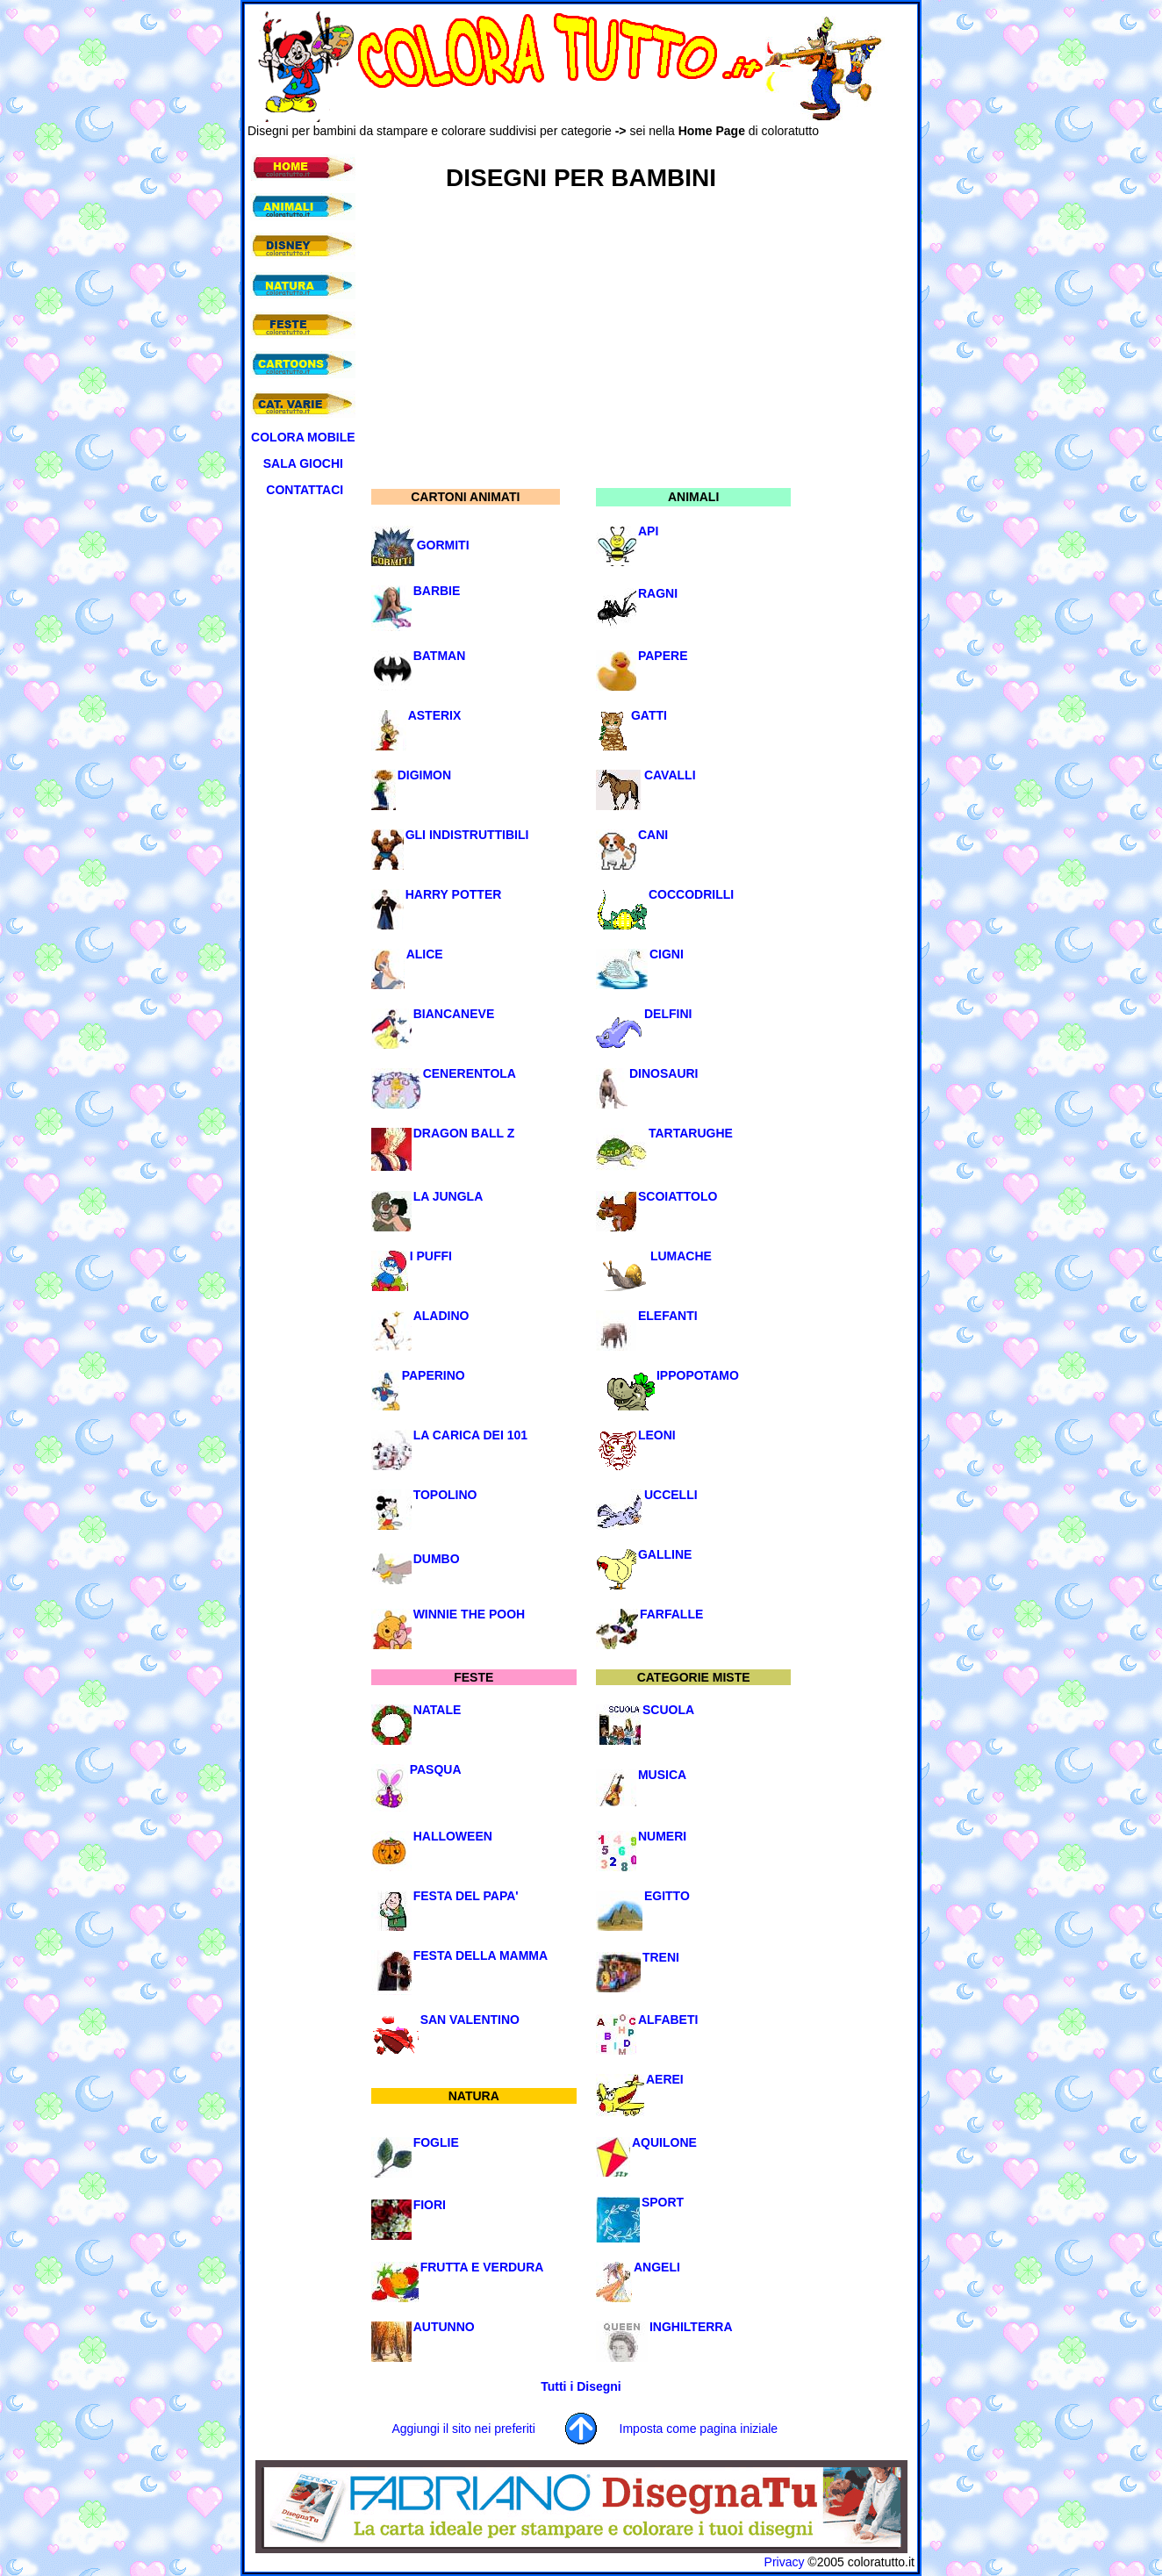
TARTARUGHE (691, 1133)
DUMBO (436, 1559)
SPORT (663, 2202)
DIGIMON (424, 775)
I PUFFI (431, 1256)
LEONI (657, 1435)
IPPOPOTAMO (697, 1375)
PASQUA (436, 1769)
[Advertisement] (566, 144)
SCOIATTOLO (677, 1196)
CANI (653, 835)
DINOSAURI (664, 1073)
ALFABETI (668, 2020)
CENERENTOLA (469, 1073)
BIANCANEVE (454, 1014)
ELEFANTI (668, 1316)
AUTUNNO (444, 2327)
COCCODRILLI (691, 894)
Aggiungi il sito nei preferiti (462, 2429)
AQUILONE (664, 2142)
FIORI (429, 2205)
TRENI (660, 1957)
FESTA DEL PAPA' (466, 1896)
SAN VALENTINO (470, 2020)
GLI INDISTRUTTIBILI (467, 835)
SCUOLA (668, 1710)
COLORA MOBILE (303, 437)
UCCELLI (671, 1495)
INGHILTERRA (691, 2327)
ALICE (424, 954)
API (648, 531)
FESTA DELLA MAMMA (480, 1955)
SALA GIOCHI (303, 463)
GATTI (649, 715)
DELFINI (668, 1014)
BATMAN (439, 656)
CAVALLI (670, 775)
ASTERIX (435, 715)
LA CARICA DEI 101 (470, 1435)
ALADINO (441, 1316)
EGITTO (667, 1896)
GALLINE (665, 1554)
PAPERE (663, 656)
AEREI (665, 2079)
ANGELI (657, 2267)
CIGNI (666, 954)
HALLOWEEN (452, 1836)
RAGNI (658, 593)
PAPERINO (433, 1375)
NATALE (437, 1710)
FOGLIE (436, 2142)
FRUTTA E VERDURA (482, 2267)
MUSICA (662, 1775)
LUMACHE (681, 1256)
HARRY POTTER (453, 894)
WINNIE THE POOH (469, 1614)
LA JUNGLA (448, 1196)
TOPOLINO (445, 1495)
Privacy (784, 2562)
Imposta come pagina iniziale (699, 2429)
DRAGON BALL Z (464, 1133)
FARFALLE (671, 1614)
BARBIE (437, 591)
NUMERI (662, 1836)
